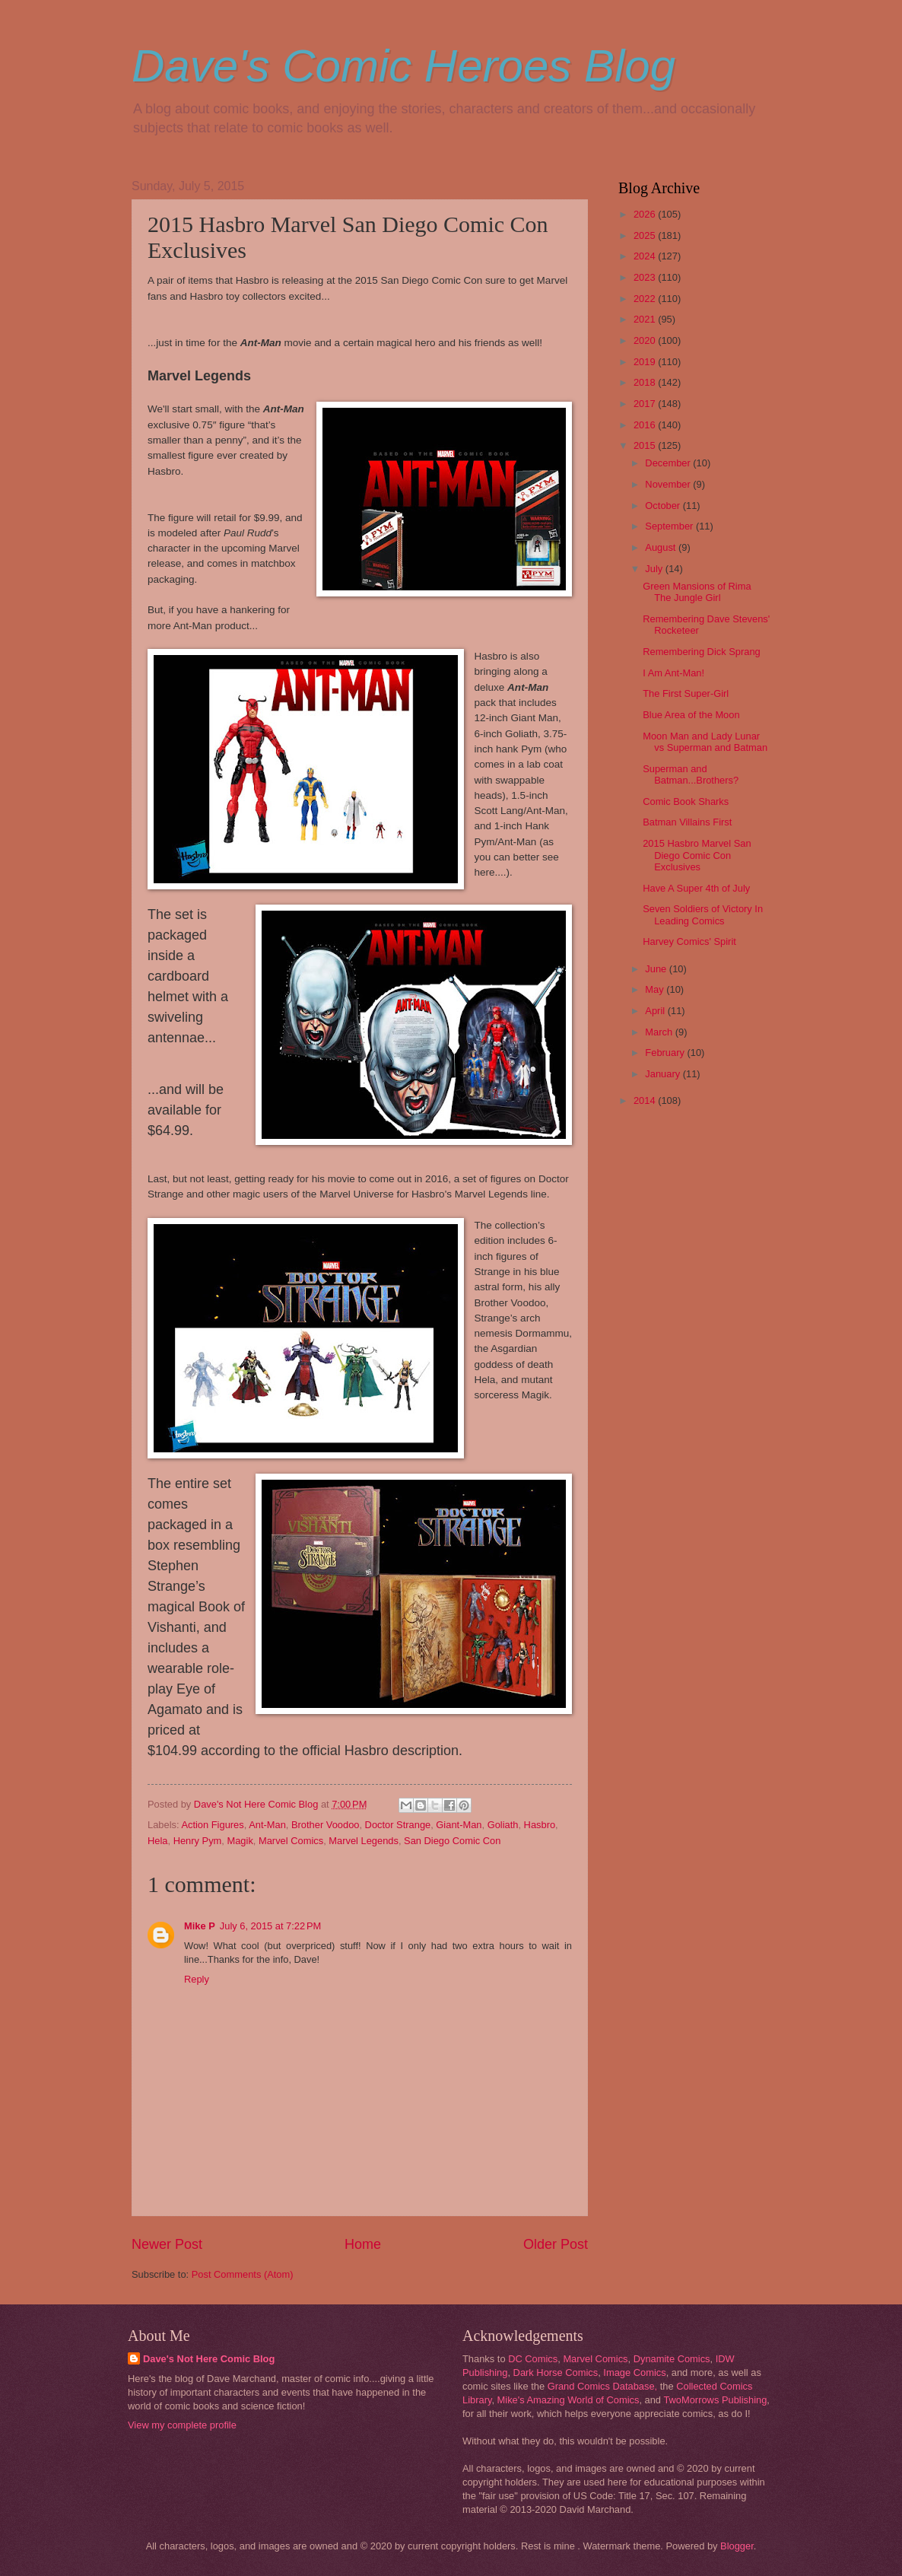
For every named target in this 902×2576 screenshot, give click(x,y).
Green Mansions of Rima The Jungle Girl (697, 591)
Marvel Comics (291, 1840)
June (657, 969)
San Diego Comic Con (452, 1840)
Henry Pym (197, 1840)
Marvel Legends (364, 1840)
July (655, 568)
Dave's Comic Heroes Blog (403, 65)
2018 (646, 382)
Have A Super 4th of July (696, 888)
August (661, 547)
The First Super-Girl (686, 693)
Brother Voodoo (325, 1824)
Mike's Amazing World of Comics (568, 2400)
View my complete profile (182, 2425)
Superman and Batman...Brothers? (690, 774)
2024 (646, 256)
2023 (646, 277)
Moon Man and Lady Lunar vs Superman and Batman (705, 741)
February (666, 1052)
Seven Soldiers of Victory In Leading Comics (703, 914)
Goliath (503, 1824)
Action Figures (212, 1824)
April (656, 1010)
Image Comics (634, 2372)
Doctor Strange (398, 1824)
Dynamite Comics (672, 2359)
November (669, 484)
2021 (646, 319)
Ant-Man (267, 1824)
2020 (646, 340)
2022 (646, 298)
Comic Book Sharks (686, 801)
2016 (646, 425)
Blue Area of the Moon (691, 714)
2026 (646, 214)
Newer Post (167, 2244)
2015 (646, 445)
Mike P (199, 1926)
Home (363, 2244)
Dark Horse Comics (556, 2372)
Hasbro (540, 1824)
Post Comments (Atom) (243, 2274)
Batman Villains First (687, 822)
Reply (196, 1979)
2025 (646, 235)
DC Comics (532, 2359)
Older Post (555, 2244)
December (669, 463)
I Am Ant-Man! (673, 673)
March (660, 1032)
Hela (157, 1840)
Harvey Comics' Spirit (689, 941)
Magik (239, 1840)
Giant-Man (458, 1824)
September (670, 526)
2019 (646, 361)
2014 (646, 1100)
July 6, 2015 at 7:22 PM (270, 1926)
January (663, 1074)
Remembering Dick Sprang (702, 651)
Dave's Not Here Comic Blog (209, 2359)
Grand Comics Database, (603, 2386)
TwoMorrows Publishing (715, 2400)
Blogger (737, 2546)
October (663, 505)
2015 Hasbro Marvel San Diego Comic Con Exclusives (697, 855)
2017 (646, 403)
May (655, 989)
